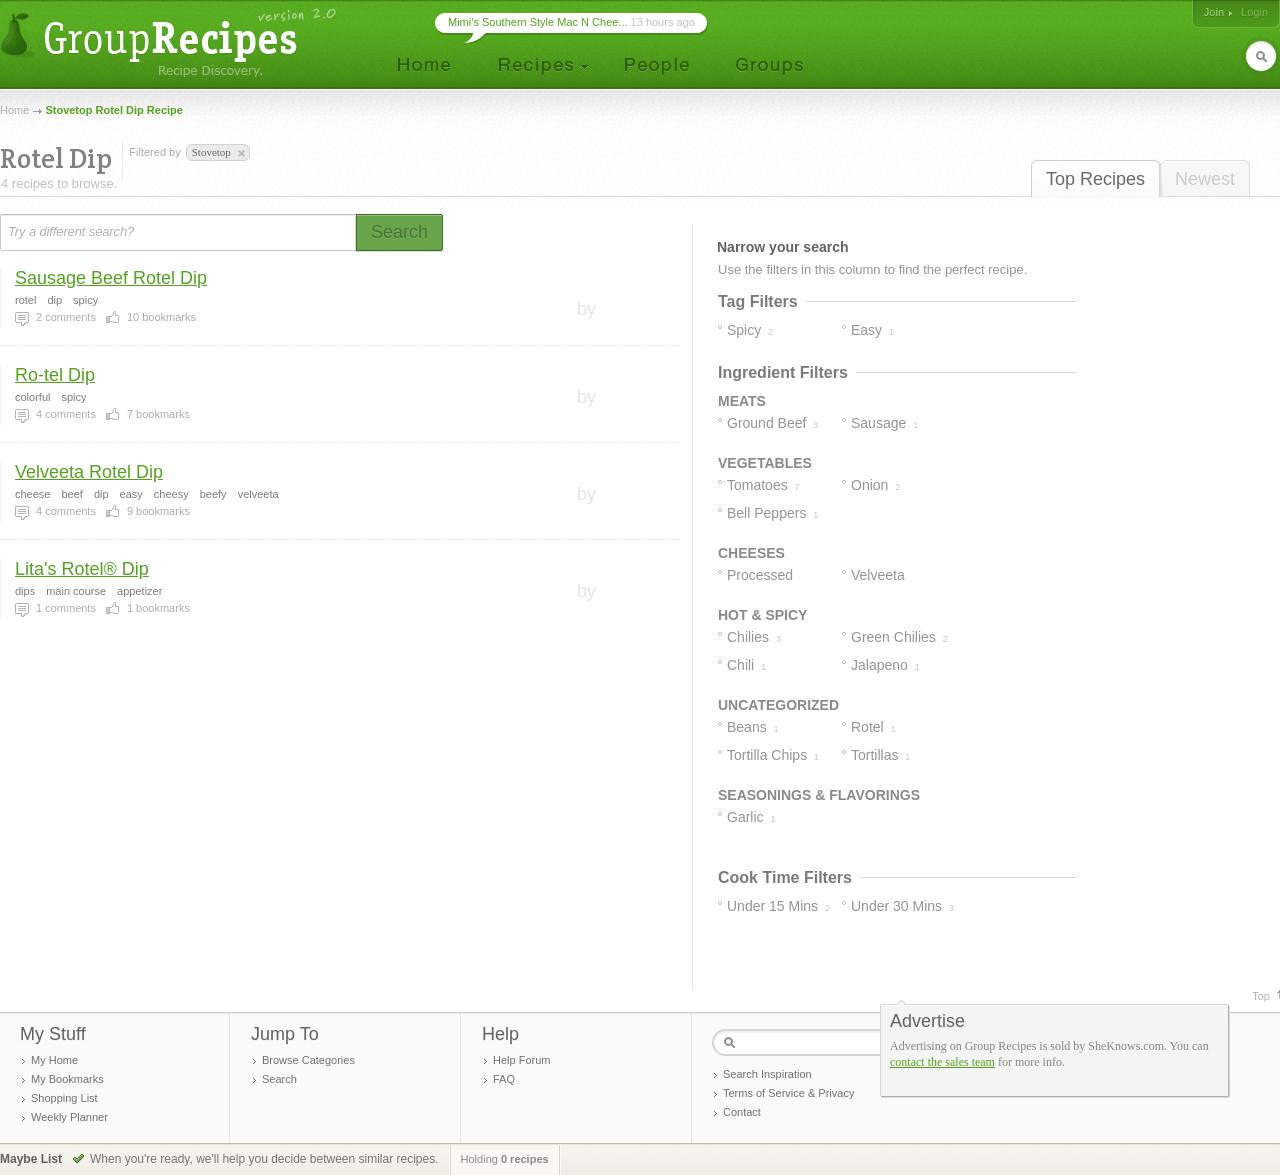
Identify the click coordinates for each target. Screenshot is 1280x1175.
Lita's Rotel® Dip (82, 569)
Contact (742, 1112)
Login (1254, 12)
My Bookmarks (67, 1079)
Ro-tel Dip (55, 375)
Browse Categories (308, 1060)
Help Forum (521, 1060)
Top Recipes (1095, 179)
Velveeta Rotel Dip (89, 472)
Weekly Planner (69, 1117)
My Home (54, 1060)
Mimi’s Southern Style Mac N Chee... (538, 22)
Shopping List (64, 1098)
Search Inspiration (767, 1074)
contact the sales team (942, 1062)
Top (1261, 996)
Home (14, 110)
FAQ (504, 1079)
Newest (1205, 179)
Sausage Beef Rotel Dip (111, 278)
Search (279, 1079)
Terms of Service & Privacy (788, 1093)
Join (1214, 12)
